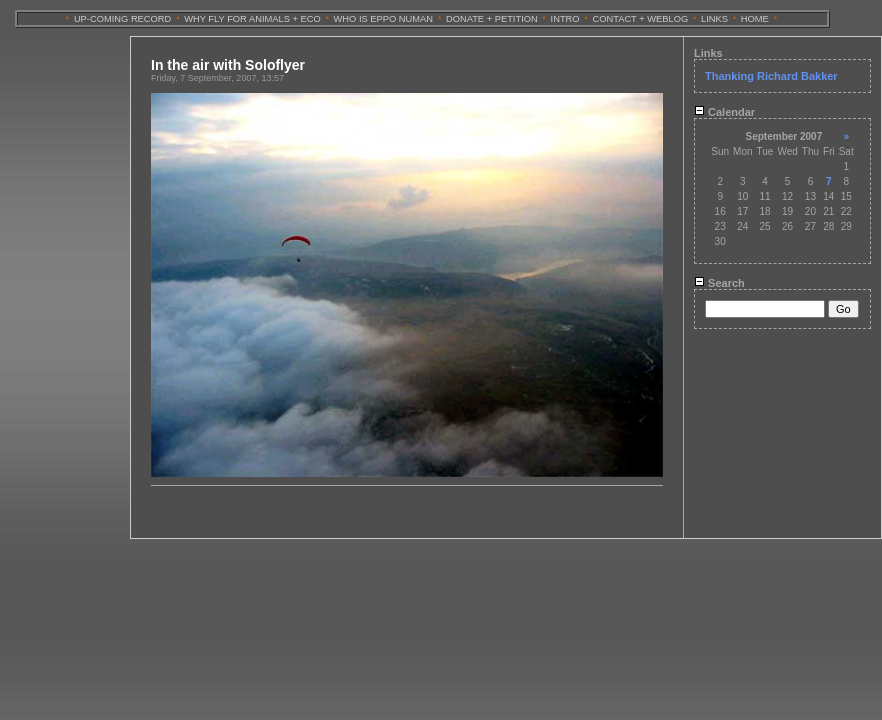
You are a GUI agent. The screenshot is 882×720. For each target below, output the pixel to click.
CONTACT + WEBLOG (640, 19)
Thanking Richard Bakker (771, 76)
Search (719, 283)
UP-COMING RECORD (122, 19)
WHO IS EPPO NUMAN (384, 19)
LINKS (714, 19)
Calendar (724, 112)
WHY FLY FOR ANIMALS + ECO (252, 19)
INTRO (565, 19)
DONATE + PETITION (492, 19)
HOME (755, 19)
